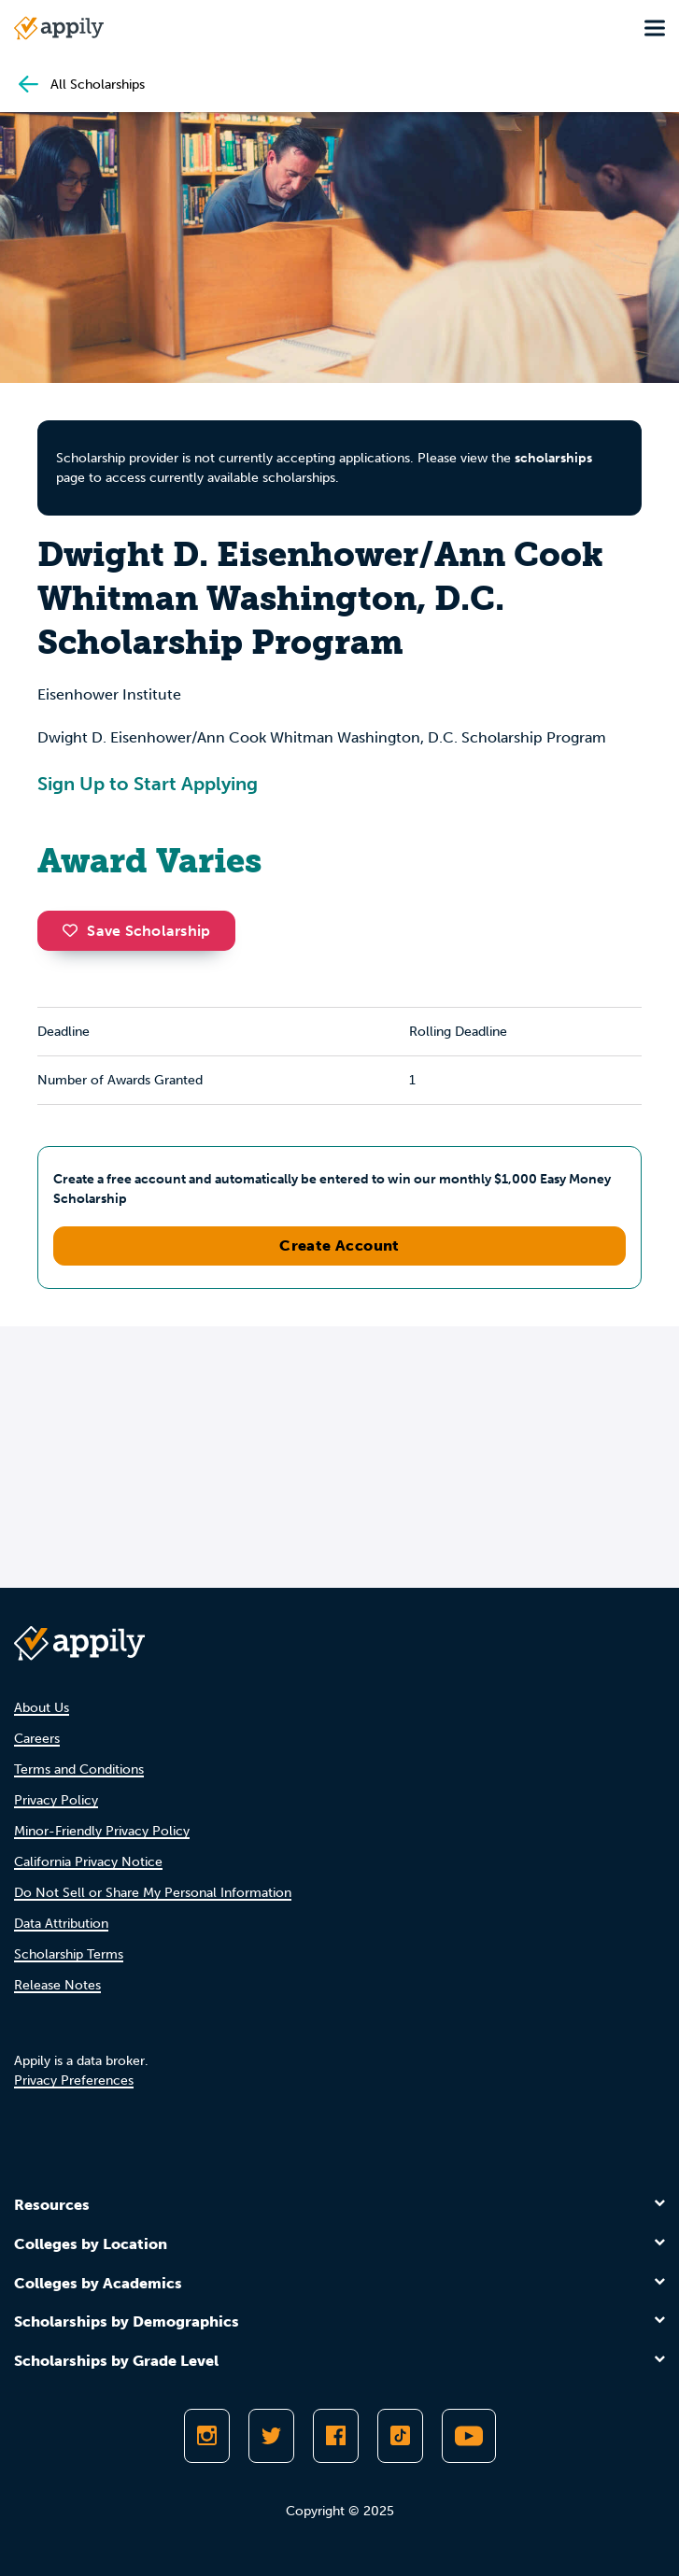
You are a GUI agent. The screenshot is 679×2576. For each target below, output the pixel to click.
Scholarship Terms (68, 1954)
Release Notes (57, 1985)
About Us (41, 1708)
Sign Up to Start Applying (147, 783)
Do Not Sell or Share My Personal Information (152, 1893)
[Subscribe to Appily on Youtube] (469, 2436)
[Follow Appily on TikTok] (400, 2436)
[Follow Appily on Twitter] (271, 2436)
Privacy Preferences (74, 2080)
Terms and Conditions (79, 1769)
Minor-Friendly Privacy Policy (102, 1831)
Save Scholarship (136, 931)
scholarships (553, 458)
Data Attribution (61, 1924)
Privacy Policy (56, 1800)
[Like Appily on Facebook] (336, 2436)
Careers (37, 1739)
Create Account (339, 1245)
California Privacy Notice (88, 1862)
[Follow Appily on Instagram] (207, 2436)
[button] (75, 930)
